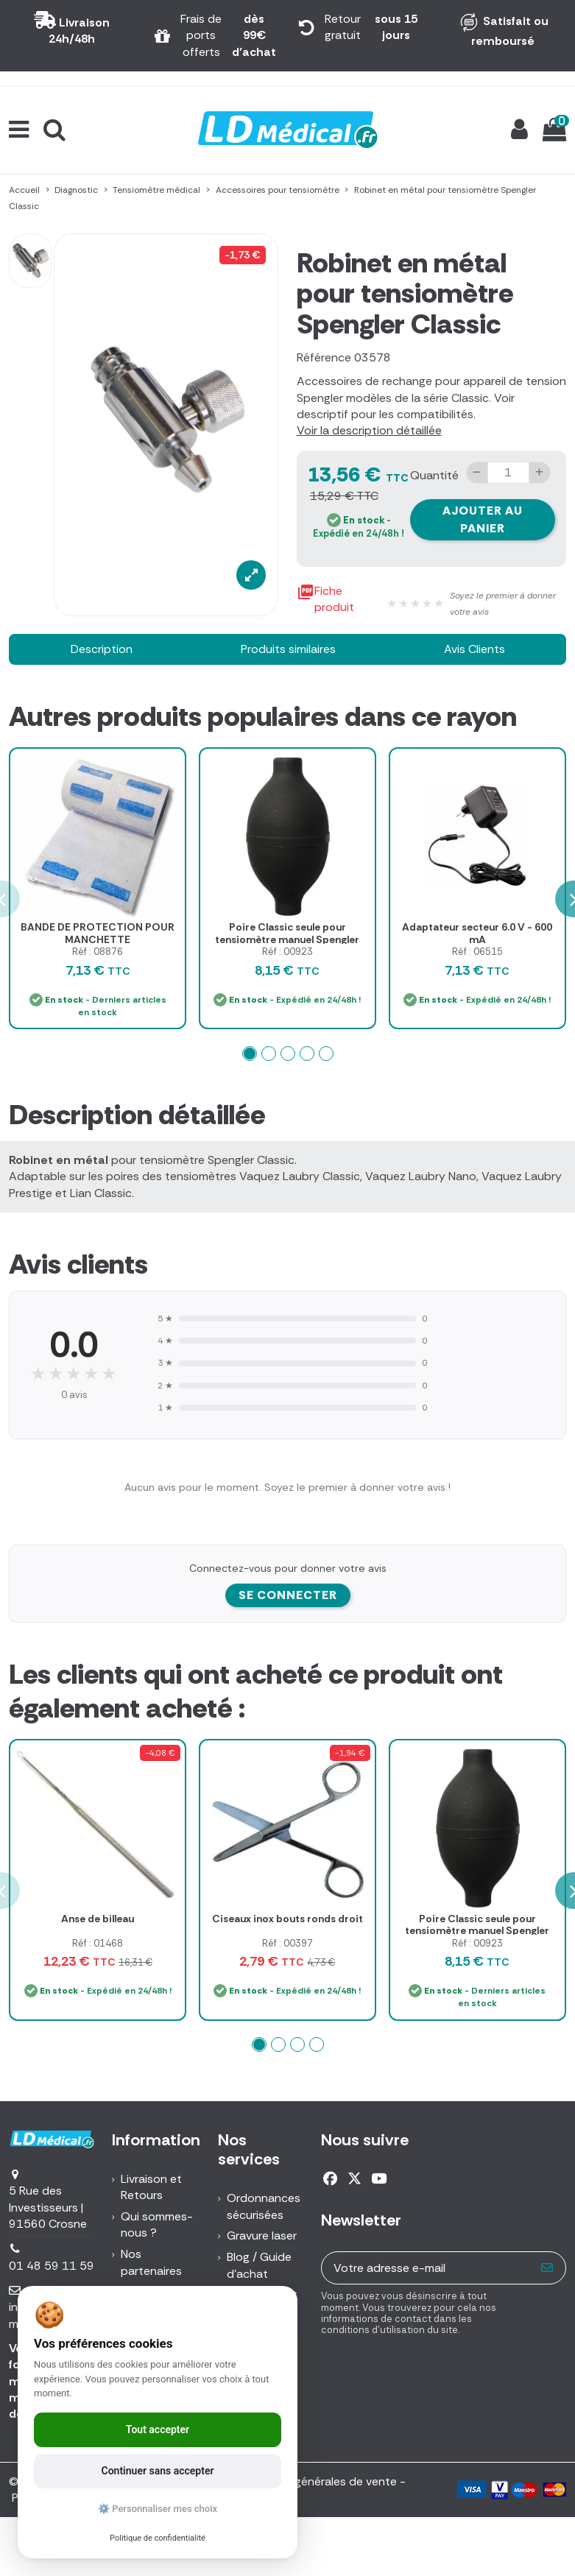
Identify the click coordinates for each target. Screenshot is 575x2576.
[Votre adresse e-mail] (426, 2268)
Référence (324, 357)
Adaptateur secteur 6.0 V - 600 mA (477, 933)
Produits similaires (288, 649)
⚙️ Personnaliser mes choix (157, 2508)
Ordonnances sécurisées (263, 2206)
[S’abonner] (547, 2268)
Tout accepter (157, 2429)
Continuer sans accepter (158, 2471)
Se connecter (288, 1595)
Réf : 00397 (287, 1943)
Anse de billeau (97, 1918)
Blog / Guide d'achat (259, 2265)
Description (102, 649)
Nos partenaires (151, 2262)
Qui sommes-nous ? (157, 2224)
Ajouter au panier (482, 519)
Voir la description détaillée (369, 430)
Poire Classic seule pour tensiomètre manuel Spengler (287, 933)
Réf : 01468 (97, 1943)
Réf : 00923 (287, 951)
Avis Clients (474, 649)
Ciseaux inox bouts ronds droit (287, 1918)
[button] (249, 1053)
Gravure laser (262, 2235)
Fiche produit (325, 599)
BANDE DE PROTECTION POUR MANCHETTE (97, 933)
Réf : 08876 (97, 951)
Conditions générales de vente (315, 2481)
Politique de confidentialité (157, 2538)
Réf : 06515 (477, 951)
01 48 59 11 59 (51, 2265)
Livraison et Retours (151, 2187)
